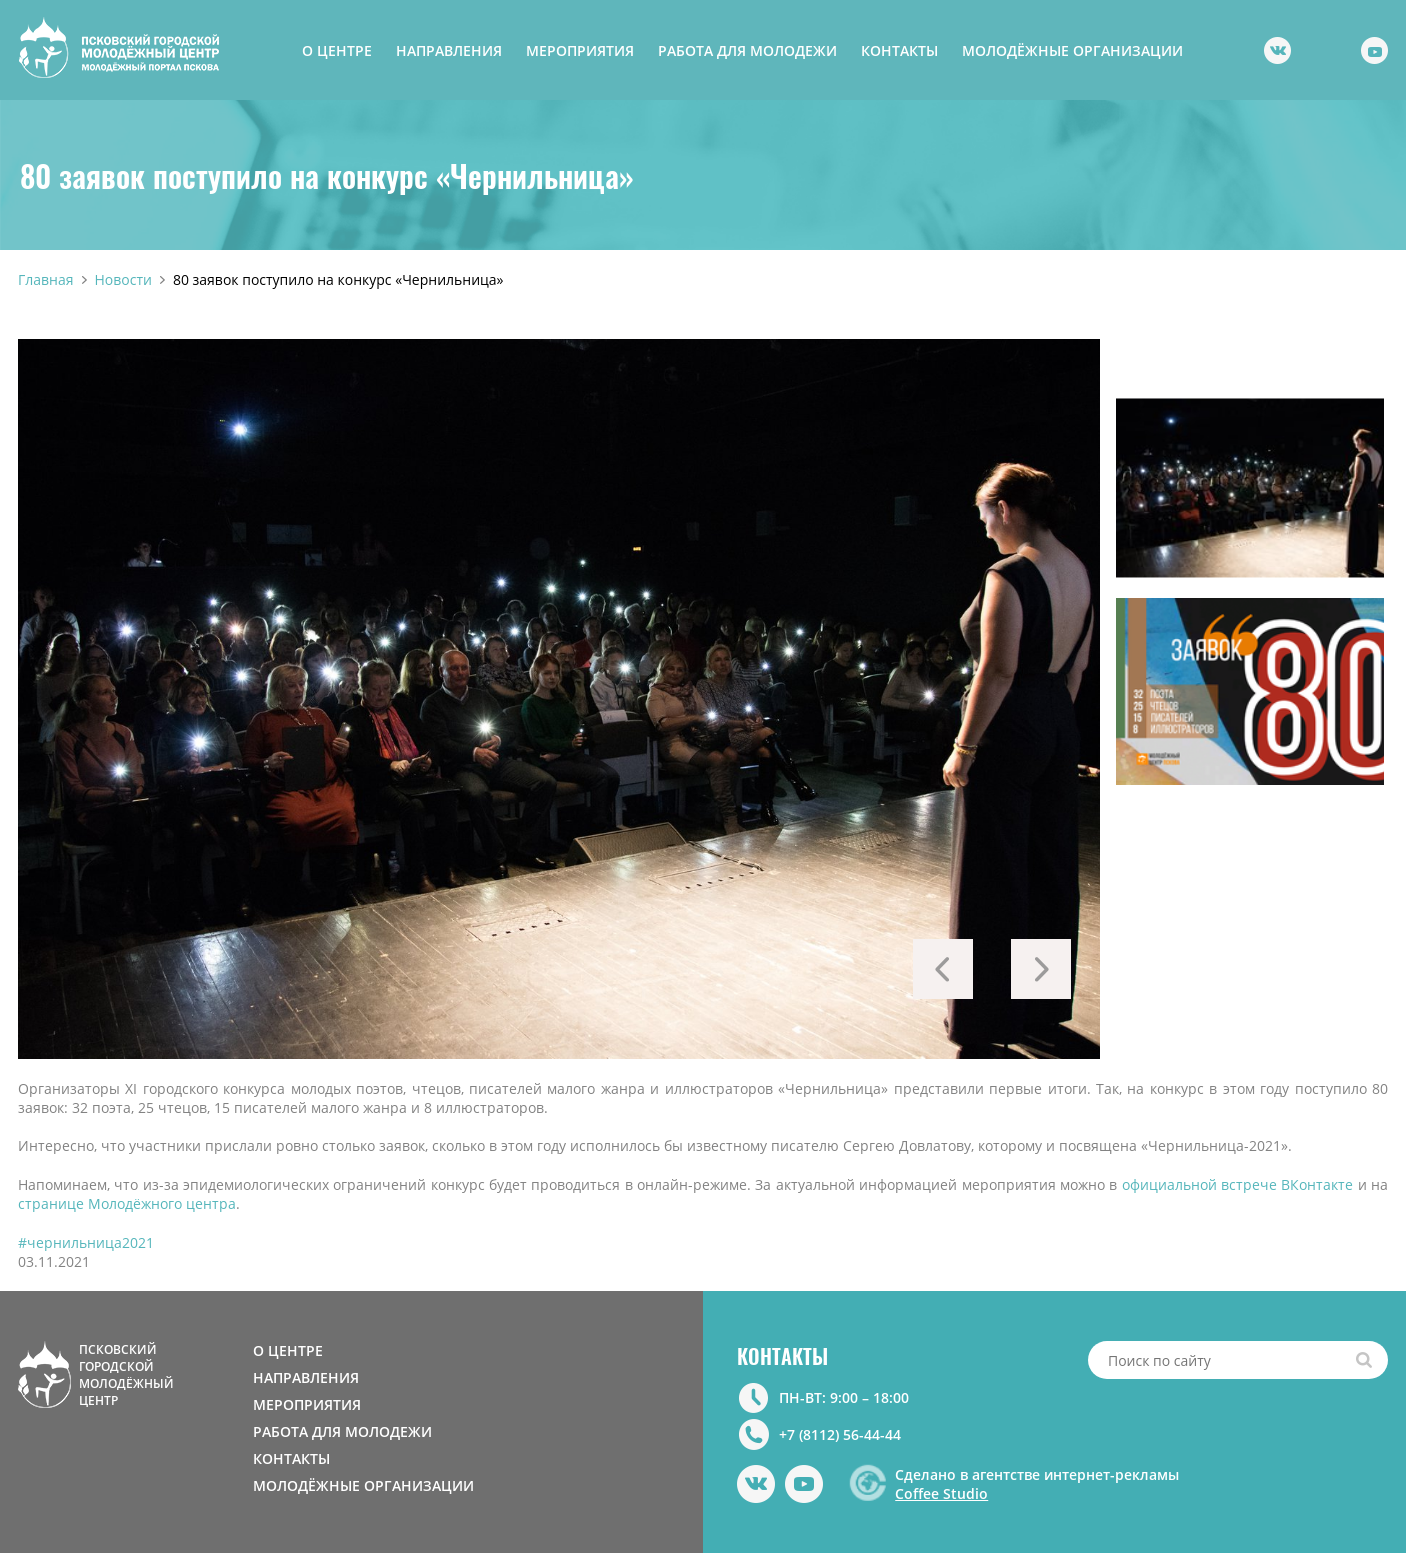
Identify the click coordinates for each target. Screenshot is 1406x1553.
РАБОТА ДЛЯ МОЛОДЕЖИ (747, 50)
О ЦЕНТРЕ (337, 50)
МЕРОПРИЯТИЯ (580, 50)
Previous (943, 969)
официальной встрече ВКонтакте (1238, 1184)
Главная (46, 279)
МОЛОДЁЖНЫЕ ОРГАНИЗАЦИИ (1072, 50)
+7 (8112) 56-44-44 (840, 1434)
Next (1041, 969)
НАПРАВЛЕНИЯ (449, 50)
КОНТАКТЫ (899, 50)
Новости (123, 279)
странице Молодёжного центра (127, 1203)
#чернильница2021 (86, 1242)
